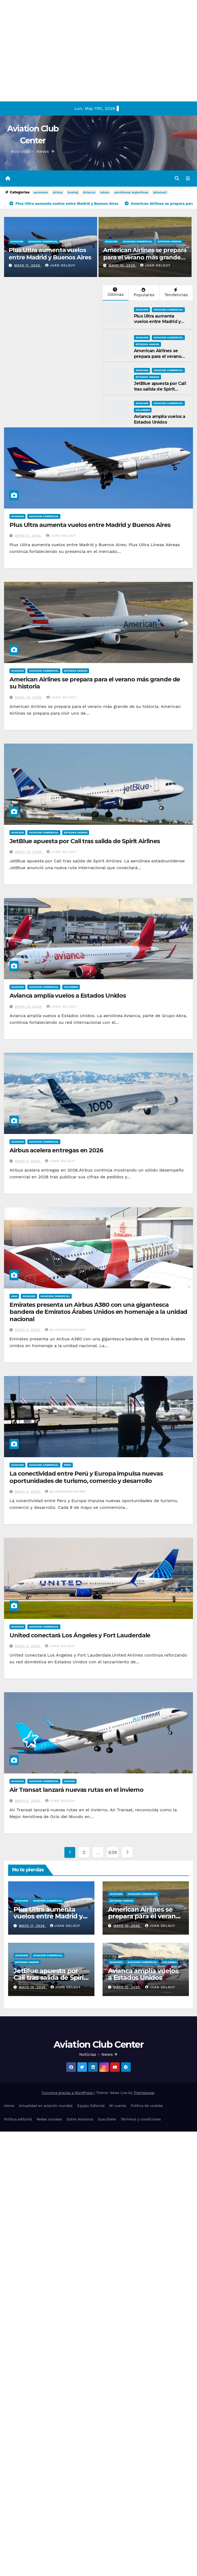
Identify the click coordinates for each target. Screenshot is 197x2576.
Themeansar (143, 2093)
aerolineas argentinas (131, 192)
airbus (58, 192)
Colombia (143, 410)
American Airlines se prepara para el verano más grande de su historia (144, 258)
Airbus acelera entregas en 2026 (56, 1150)
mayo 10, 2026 (122, 266)
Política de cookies (147, 2106)
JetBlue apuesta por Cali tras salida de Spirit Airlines (160, 389)
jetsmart (160, 192)
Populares (143, 293)
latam (104, 192)
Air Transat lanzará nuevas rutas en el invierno (76, 1790)
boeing (73, 192)
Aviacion (16, 241)
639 (112, 1852)
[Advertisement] (50, 50)
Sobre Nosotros (80, 2120)
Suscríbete (107, 2120)
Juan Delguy (60, 266)
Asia (14, 1296)
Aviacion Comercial (43, 241)
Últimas (115, 293)
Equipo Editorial (90, 2106)
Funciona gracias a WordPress (68, 2093)
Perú (67, 1465)
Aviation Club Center (98, 2044)
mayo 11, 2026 (27, 266)
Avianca (89, 192)
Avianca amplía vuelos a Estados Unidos (159, 419)
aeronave (40, 192)
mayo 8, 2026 (28, 1801)
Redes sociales (49, 2120)
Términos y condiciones (141, 2120)
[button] (177, 178)
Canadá (69, 1781)
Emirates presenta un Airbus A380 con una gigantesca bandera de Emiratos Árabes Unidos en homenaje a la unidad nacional (98, 1312)
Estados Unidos (169, 241)
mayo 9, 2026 (28, 1161)
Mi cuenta (117, 2106)
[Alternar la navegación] (188, 178)
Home (9, 2106)
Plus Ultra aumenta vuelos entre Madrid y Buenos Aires (50, 254)
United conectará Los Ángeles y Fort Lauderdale (79, 1636)
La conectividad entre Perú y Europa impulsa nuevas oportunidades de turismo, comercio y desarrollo (86, 1477)
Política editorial (18, 2120)
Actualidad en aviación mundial (46, 2106)
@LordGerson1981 (65, 1330)
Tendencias (175, 293)
